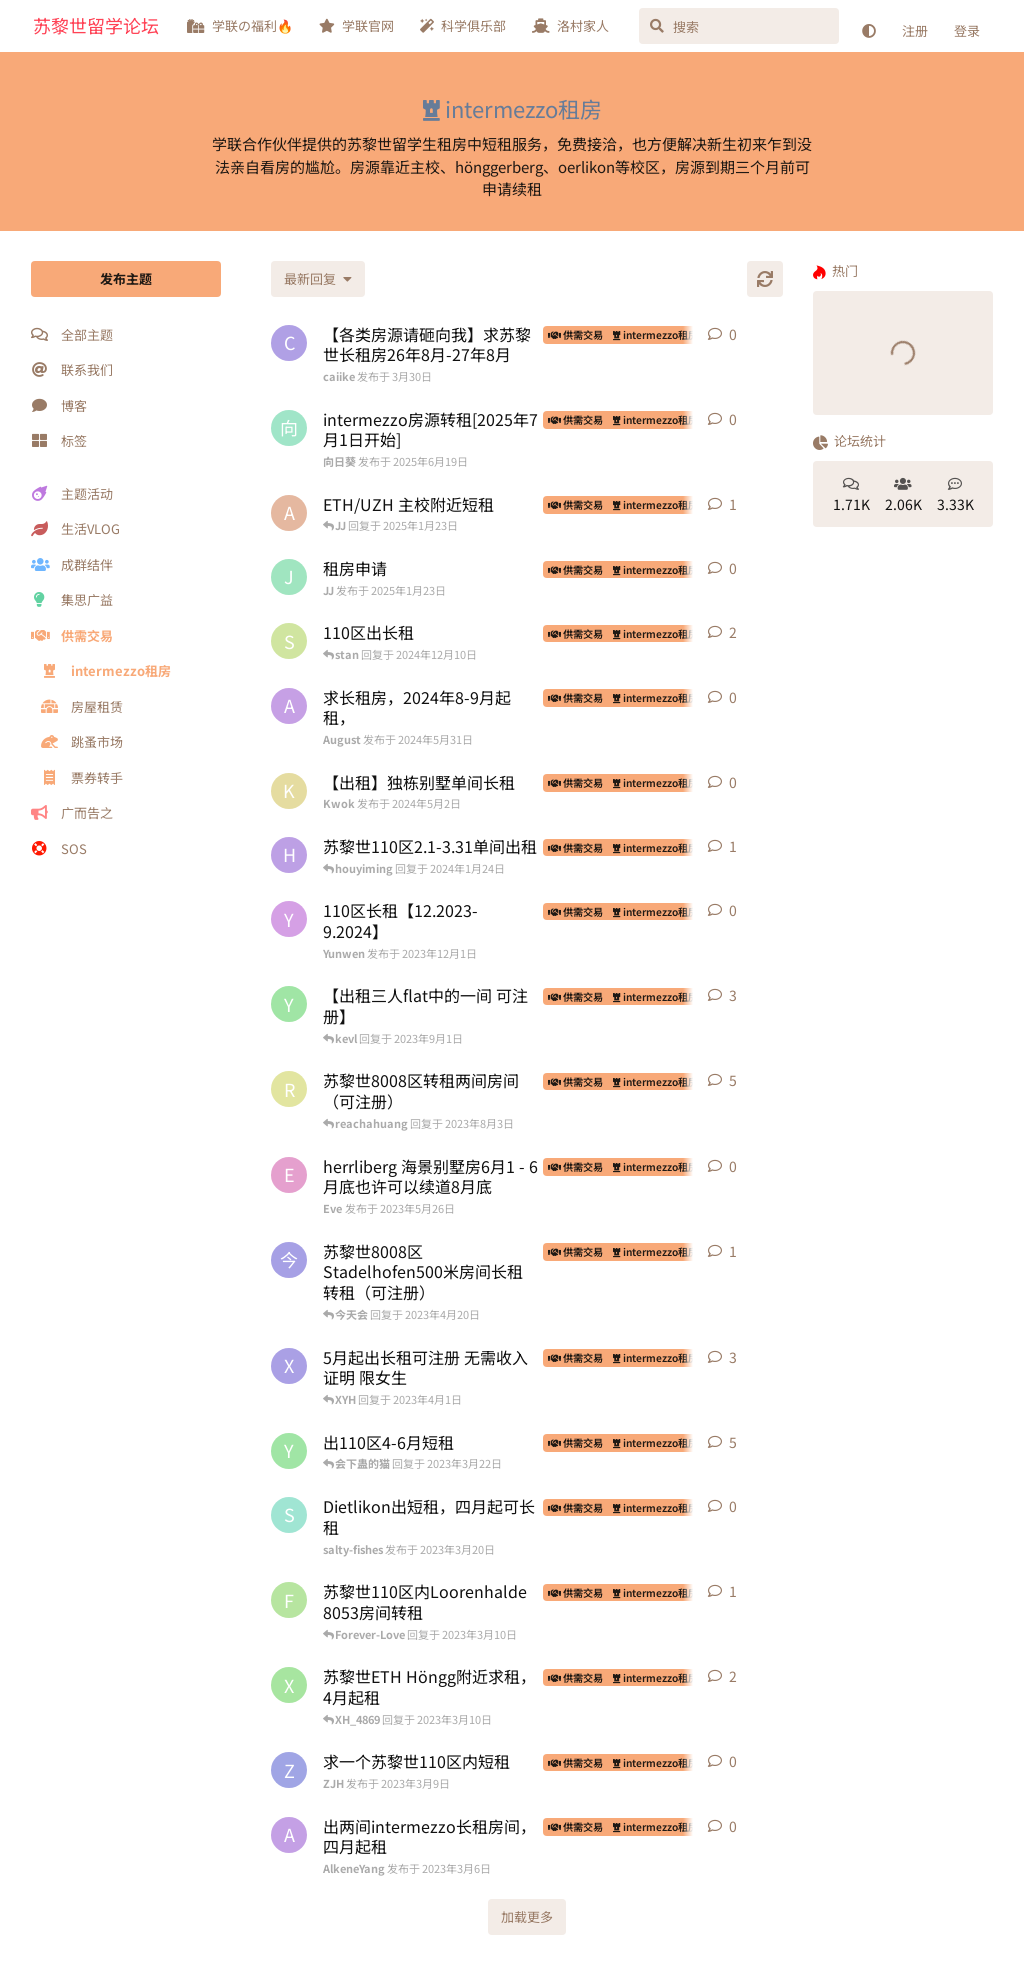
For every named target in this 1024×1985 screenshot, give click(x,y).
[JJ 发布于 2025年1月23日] (289, 577)
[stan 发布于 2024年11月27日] (289, 641)
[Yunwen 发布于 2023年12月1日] (289, 919)
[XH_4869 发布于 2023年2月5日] (289, 1685)
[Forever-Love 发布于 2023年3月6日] (289, 1600)
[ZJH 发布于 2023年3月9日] (289, 1770)
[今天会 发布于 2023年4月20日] (289, 1260)
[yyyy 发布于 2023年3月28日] (289, 1004)
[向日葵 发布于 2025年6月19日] (289, 428)
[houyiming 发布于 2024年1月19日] (289, 855)
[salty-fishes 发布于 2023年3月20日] (289, 1515)
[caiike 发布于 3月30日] (289, 343)
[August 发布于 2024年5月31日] (289, 706)
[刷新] (765, 279)
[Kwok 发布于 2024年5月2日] (289, 791)
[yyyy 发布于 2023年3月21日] (289, 1451)
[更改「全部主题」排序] (318, 279)
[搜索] (739, 26)
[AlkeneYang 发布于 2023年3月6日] (289, 1835)
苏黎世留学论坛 (96, 25)
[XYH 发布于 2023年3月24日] (289, 1366)
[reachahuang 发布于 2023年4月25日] (289, 1089)
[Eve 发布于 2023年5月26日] (289, 1175)
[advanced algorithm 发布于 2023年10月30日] (289, 513)
